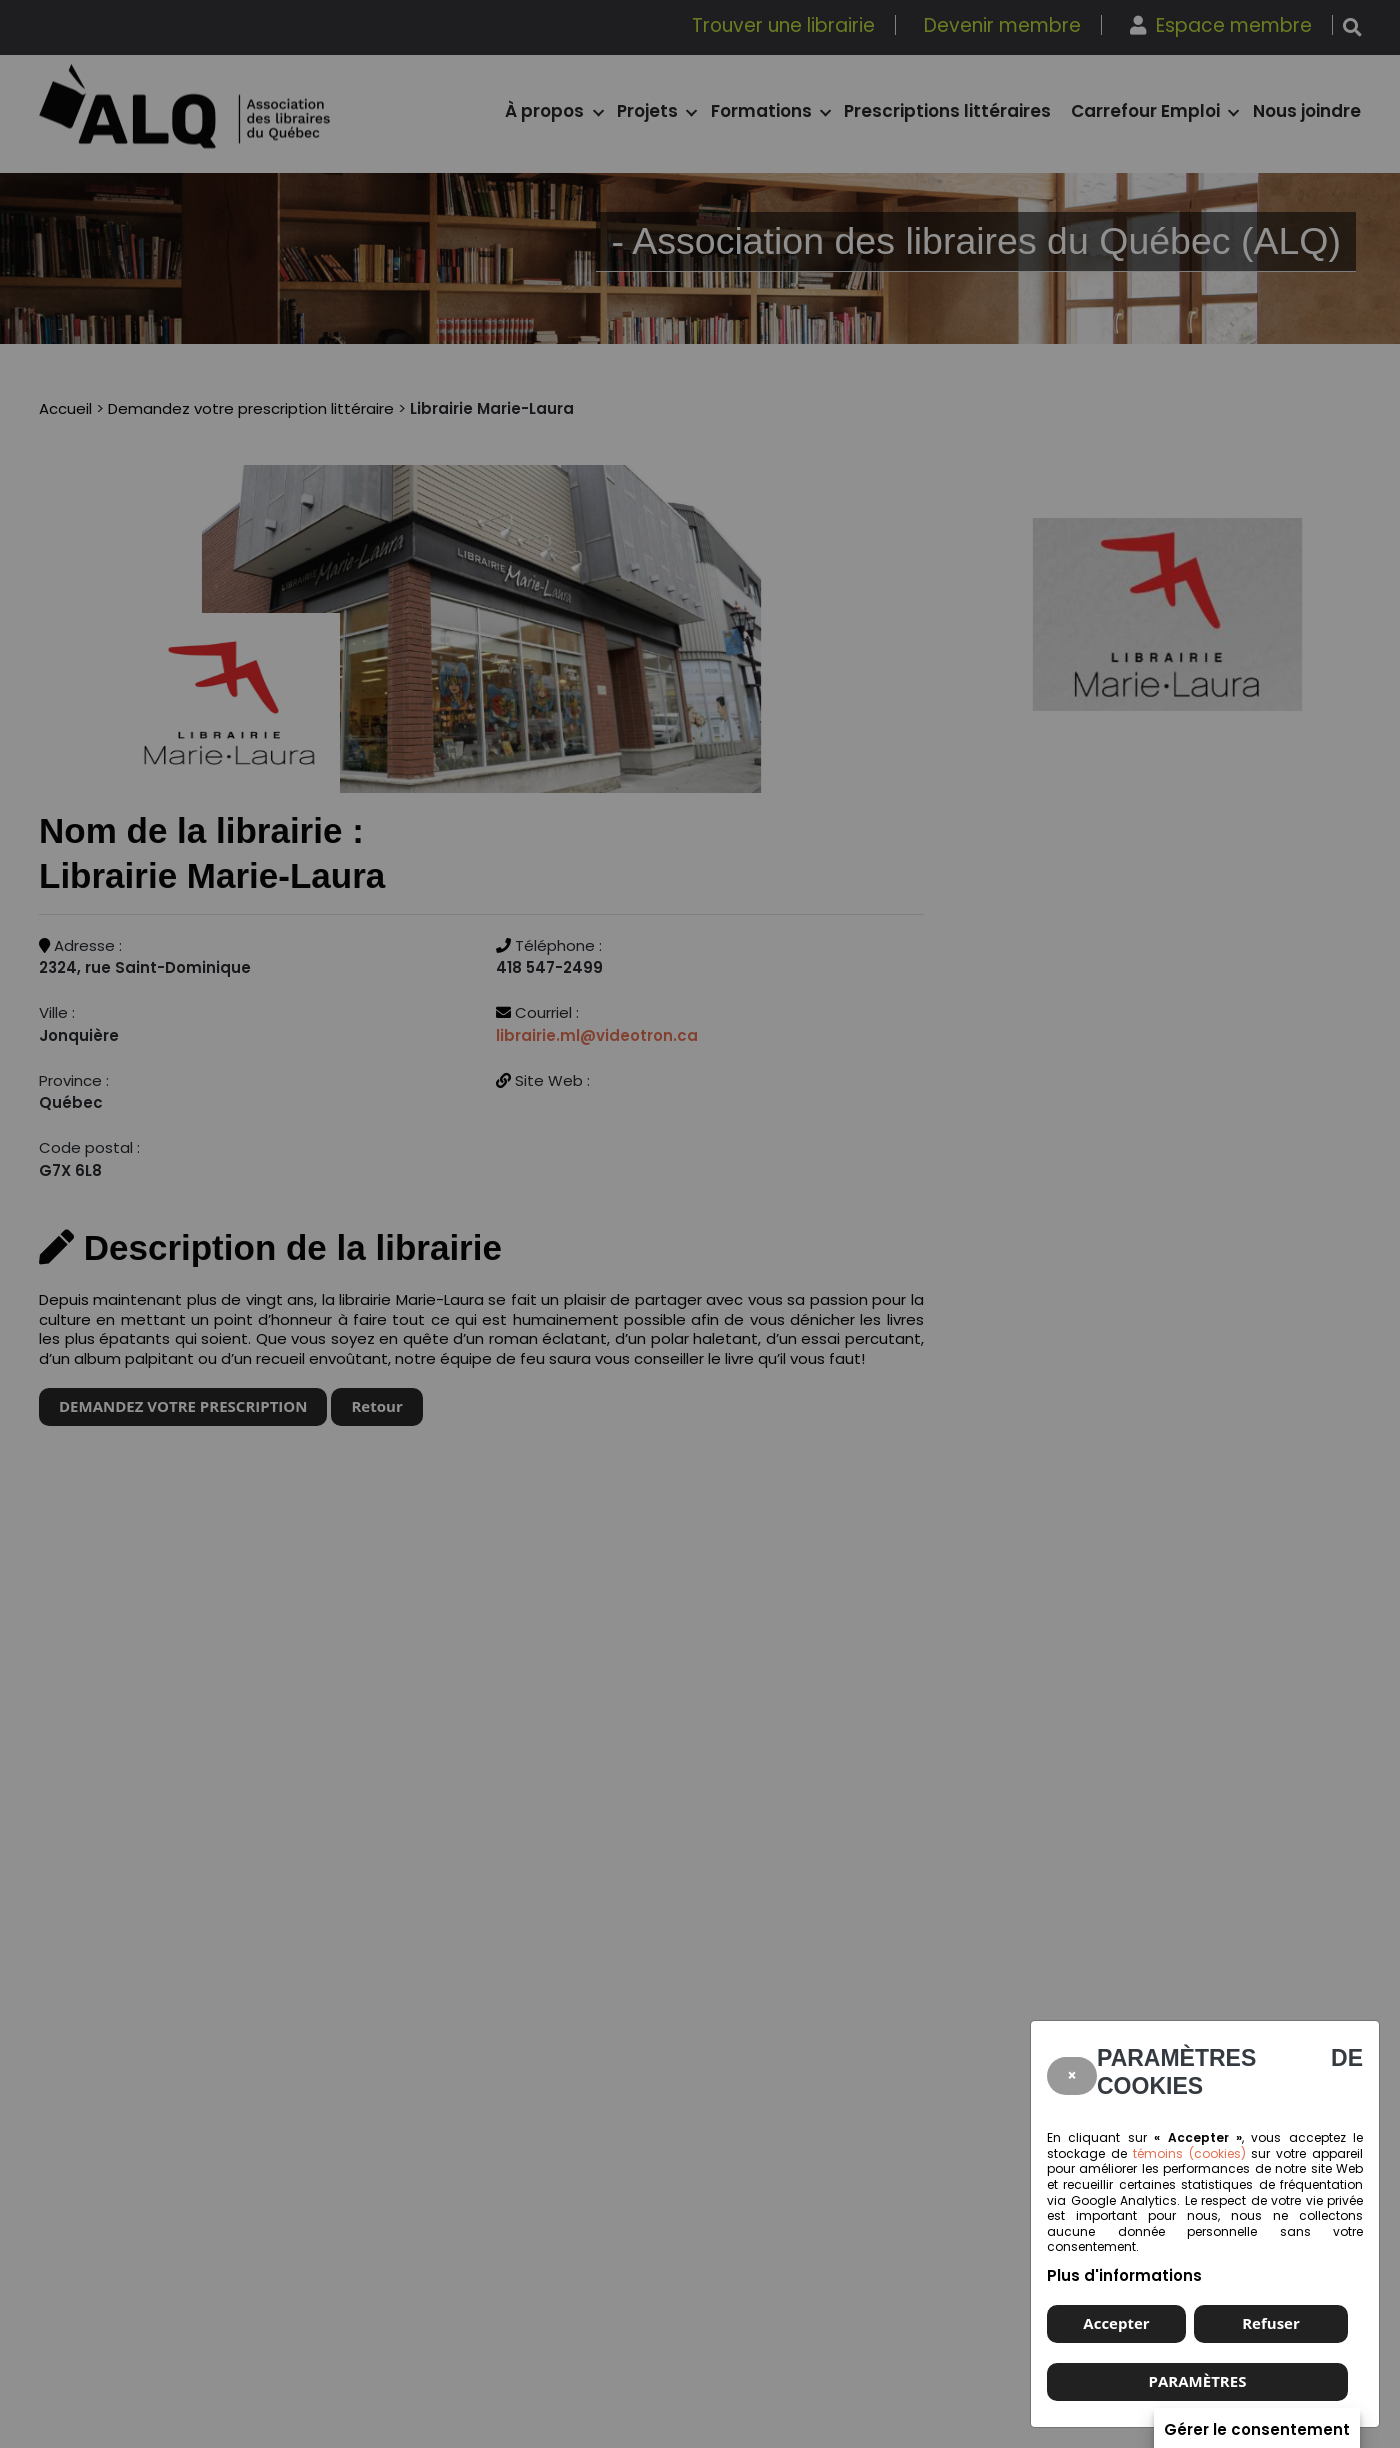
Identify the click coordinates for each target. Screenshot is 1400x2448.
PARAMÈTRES (1198, 2381)
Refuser (1271, 2323)
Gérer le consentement (1257, 2428)
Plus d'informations (1124, 2275)
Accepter (1116, 2323)
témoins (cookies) (1189, 2153)
